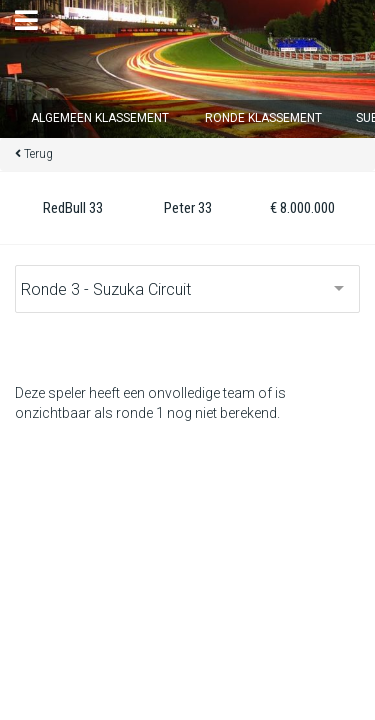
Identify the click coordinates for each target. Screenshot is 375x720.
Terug (38, 154)
